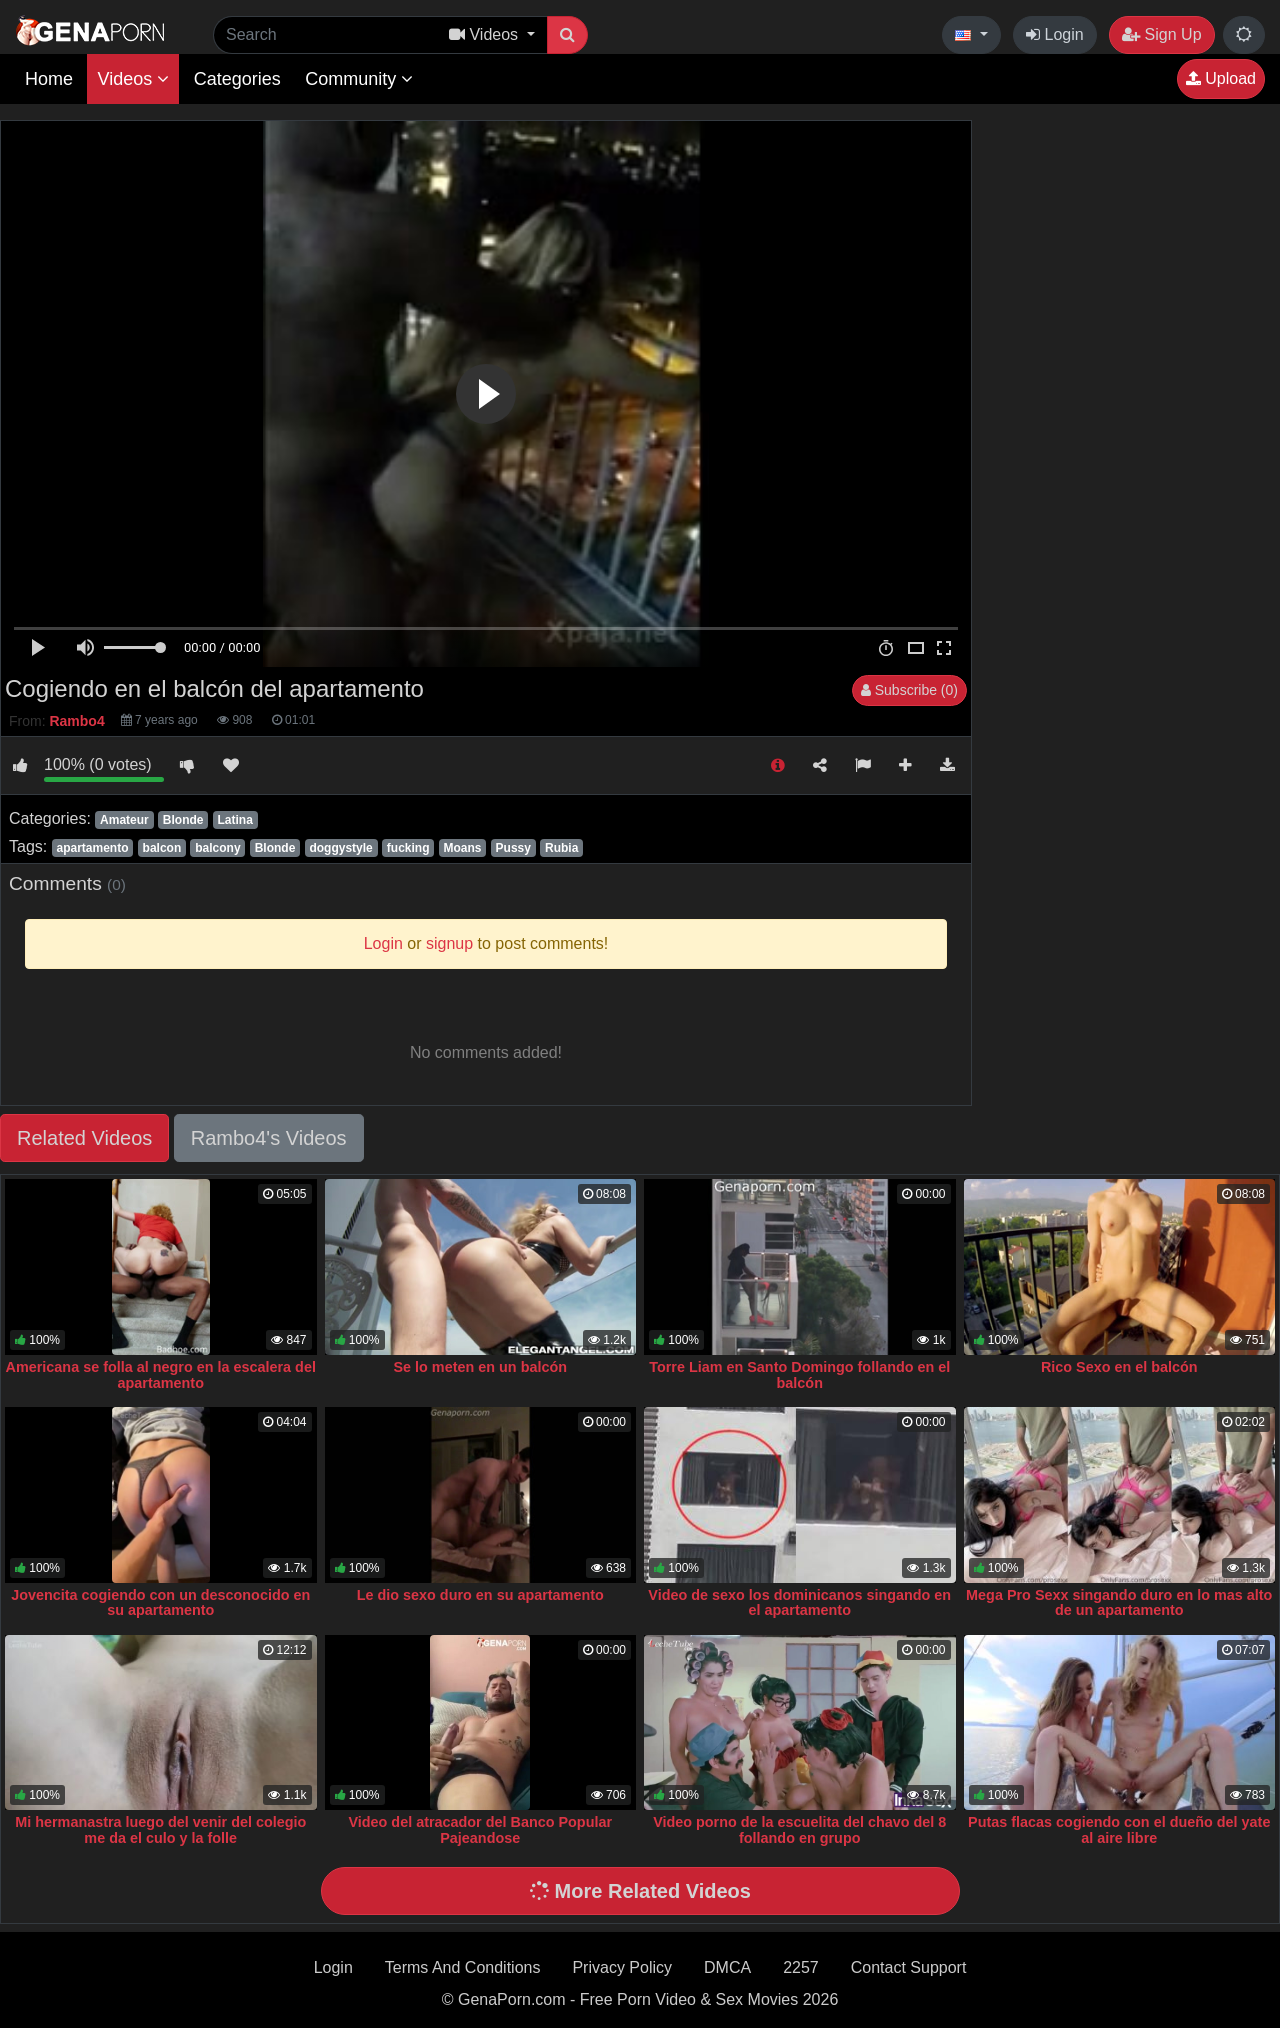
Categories (237, 79)
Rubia (561, 848)
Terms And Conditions (463, 1967)
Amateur (124, 820)
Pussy (513, 848)
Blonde (183, 820)
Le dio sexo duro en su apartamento (480, 1595)
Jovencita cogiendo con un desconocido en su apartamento (160, 1603)
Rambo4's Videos (269, 1138)
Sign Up (1161, 34)
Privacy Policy (622, 1967)
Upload (1221, 78)
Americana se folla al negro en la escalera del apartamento (161, 1375)
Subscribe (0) (909, 690)
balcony (217, 848)
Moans (463, 848)
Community (359, 79)
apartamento (92, 848)
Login (1055, 34)
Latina (235, 820)
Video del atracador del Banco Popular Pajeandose (480, 1830)
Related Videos (84, 1138)
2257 (801, 1967)
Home (49, 79)
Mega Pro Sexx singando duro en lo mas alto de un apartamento (1119, 1603)
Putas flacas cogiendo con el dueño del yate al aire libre (1119, 1830)
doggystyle (340, 848)
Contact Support (909, 1967)
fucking (408, 848)
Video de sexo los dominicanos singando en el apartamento (799, 1603)
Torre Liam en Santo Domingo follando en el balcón (799, 1375)
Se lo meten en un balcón (480, 1367)
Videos (133, 79)
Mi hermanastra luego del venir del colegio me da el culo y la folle (160, 1830)
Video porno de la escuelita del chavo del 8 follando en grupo (799, 1830)
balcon (162, 848)
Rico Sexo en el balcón (1119, 1367)
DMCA (727, 1967)
